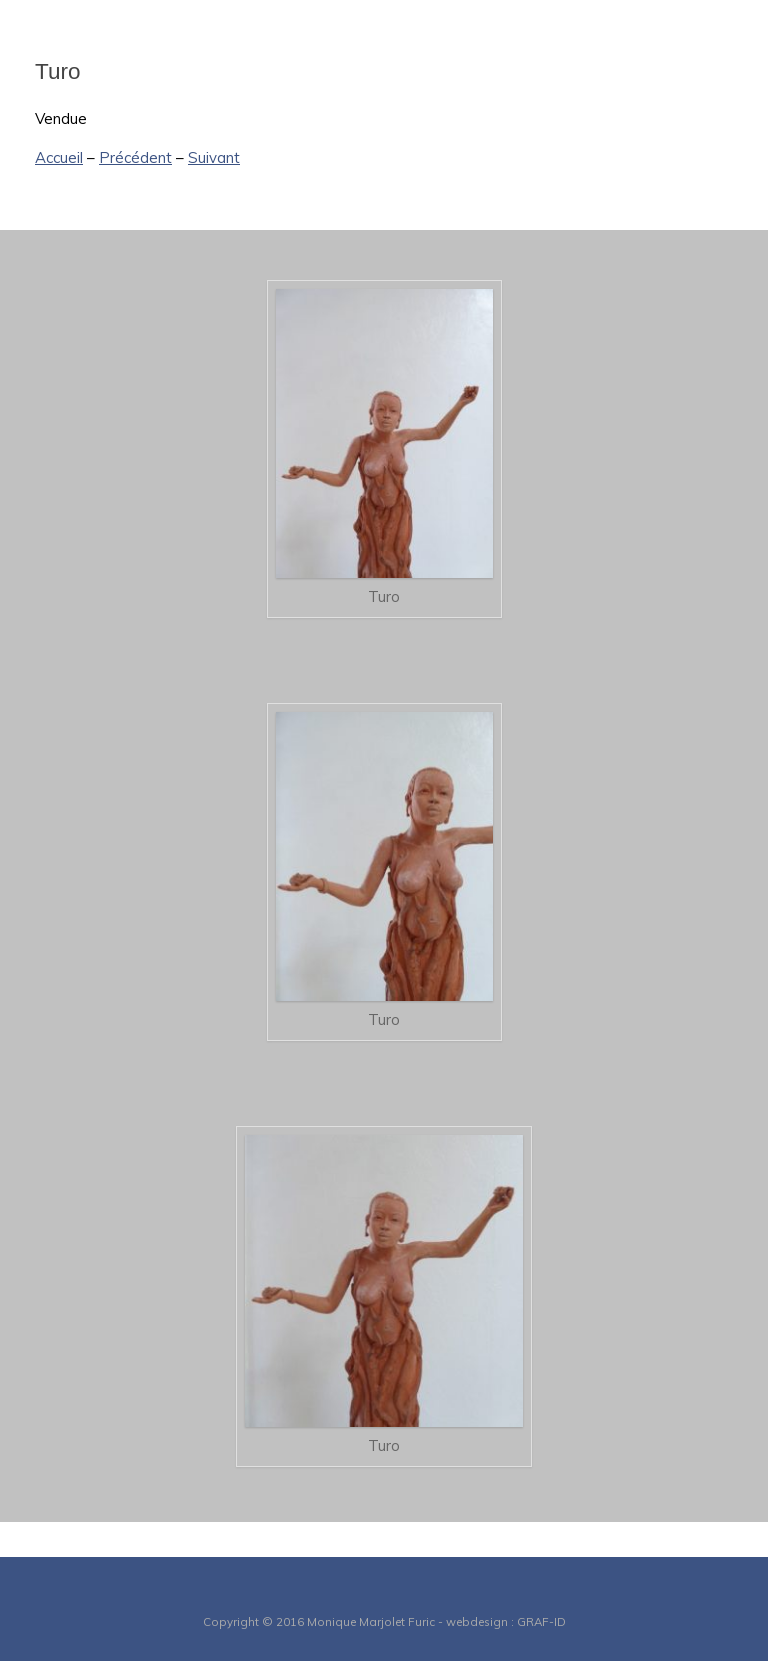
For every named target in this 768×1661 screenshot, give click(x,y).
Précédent (135, 157)
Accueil (59, 157)
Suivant (214, 157)
